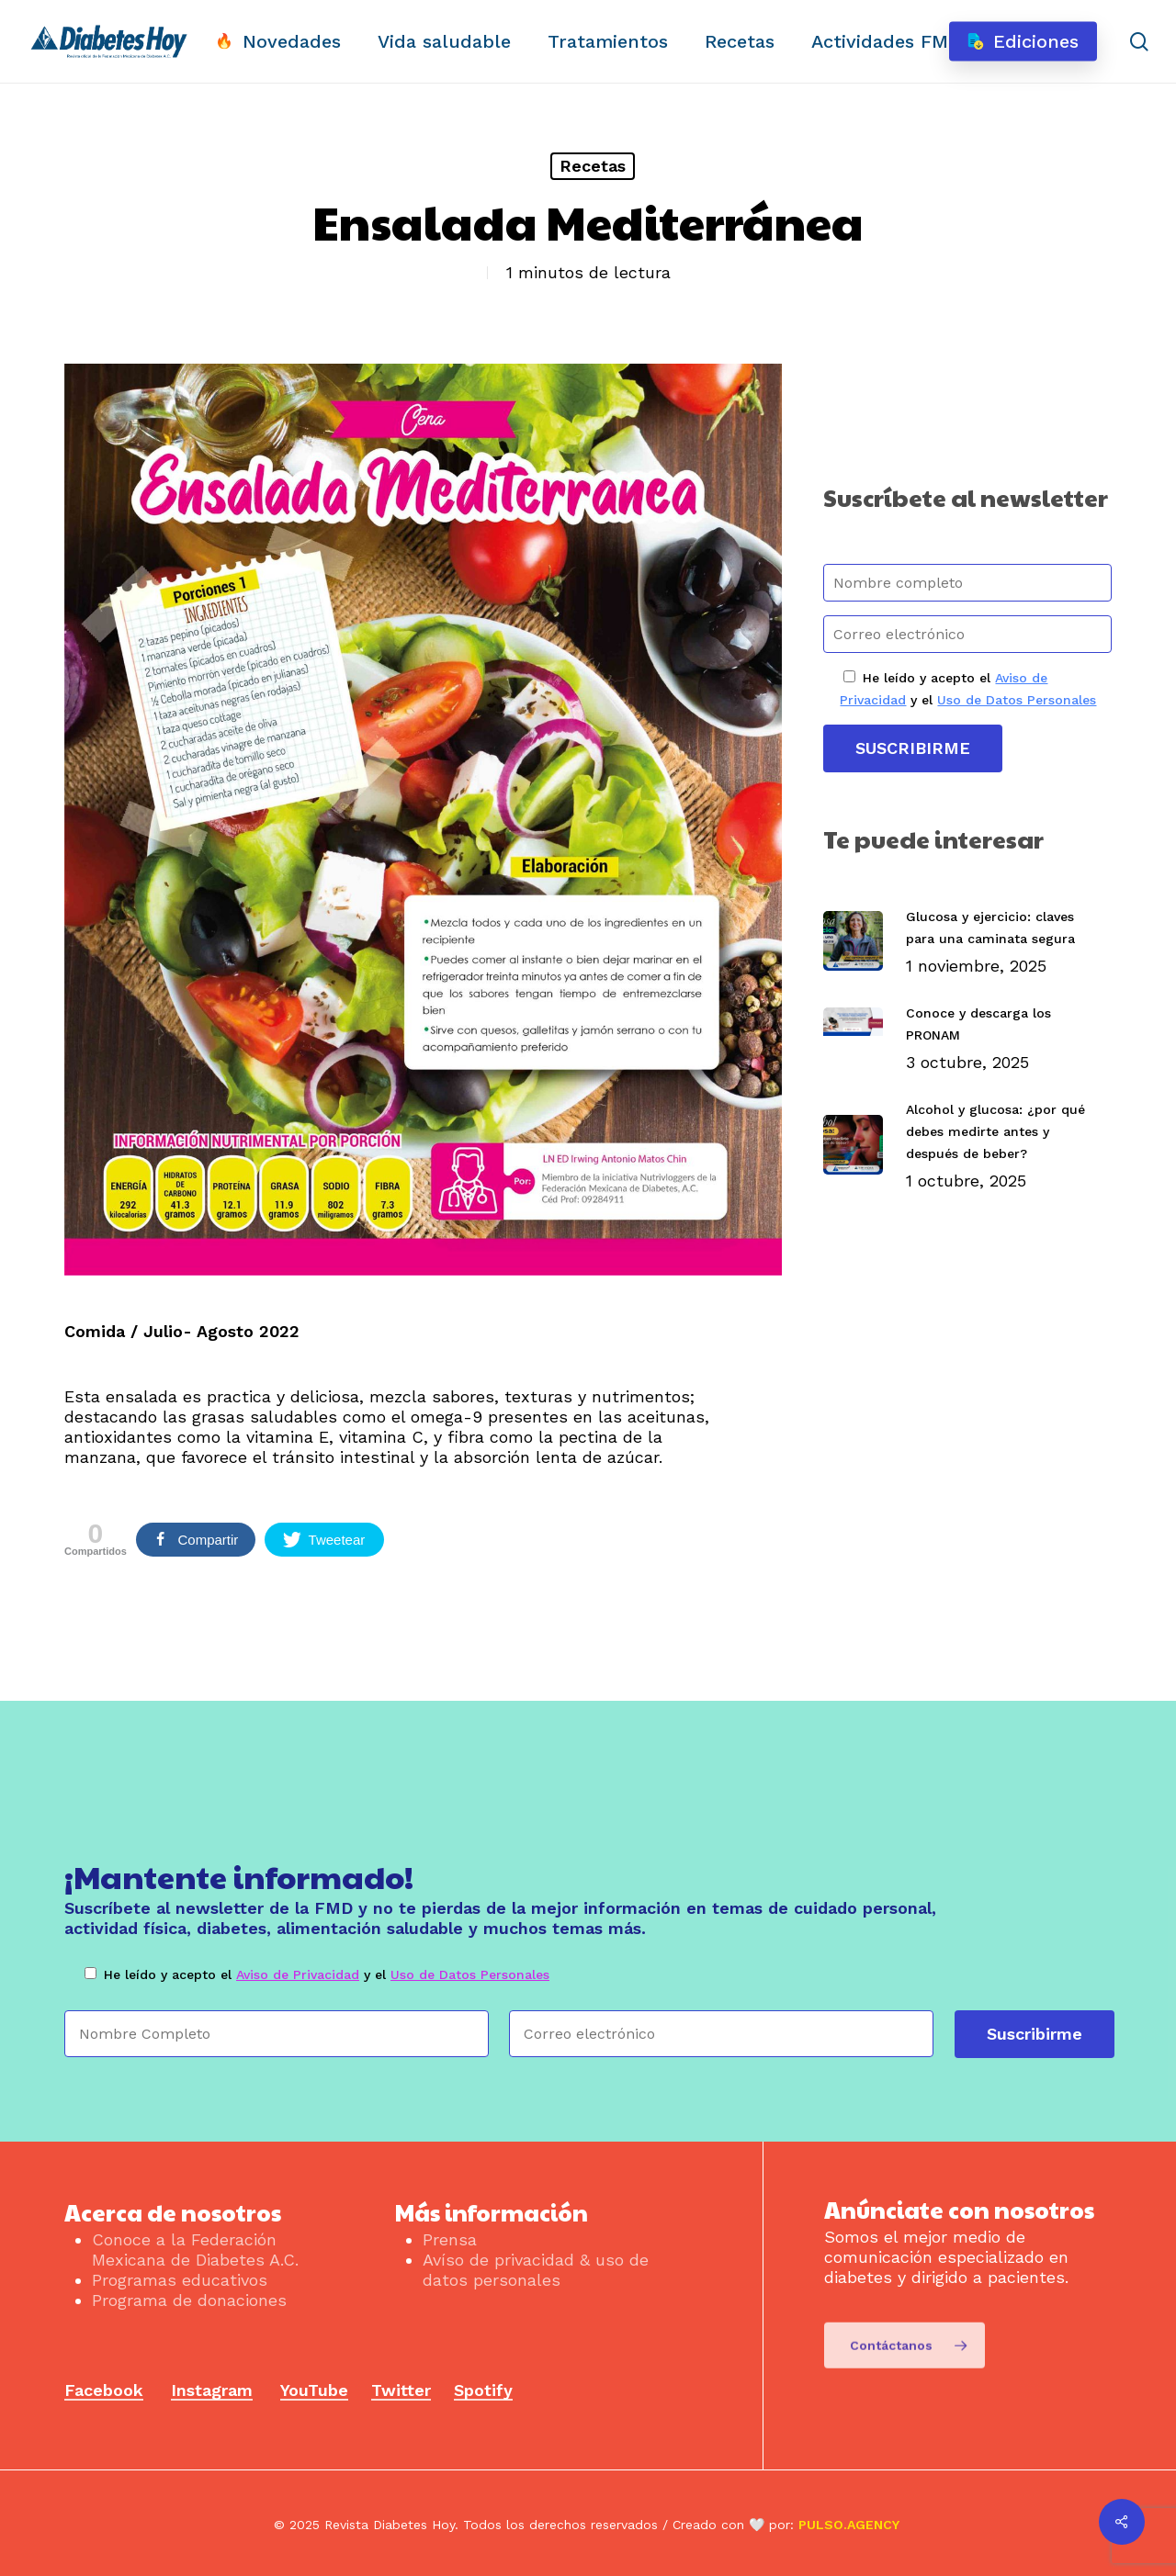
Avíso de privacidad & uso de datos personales (536, 2269)
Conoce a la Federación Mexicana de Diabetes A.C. (195, 2249)
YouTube (314, 2390)
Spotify (483, 2390)
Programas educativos (179, 2279)
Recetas (593, 165)
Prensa (450, 2239)
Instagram (212, 2390)
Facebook (103, 2390)
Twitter (401, 2390)
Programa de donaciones (189, 2300)
